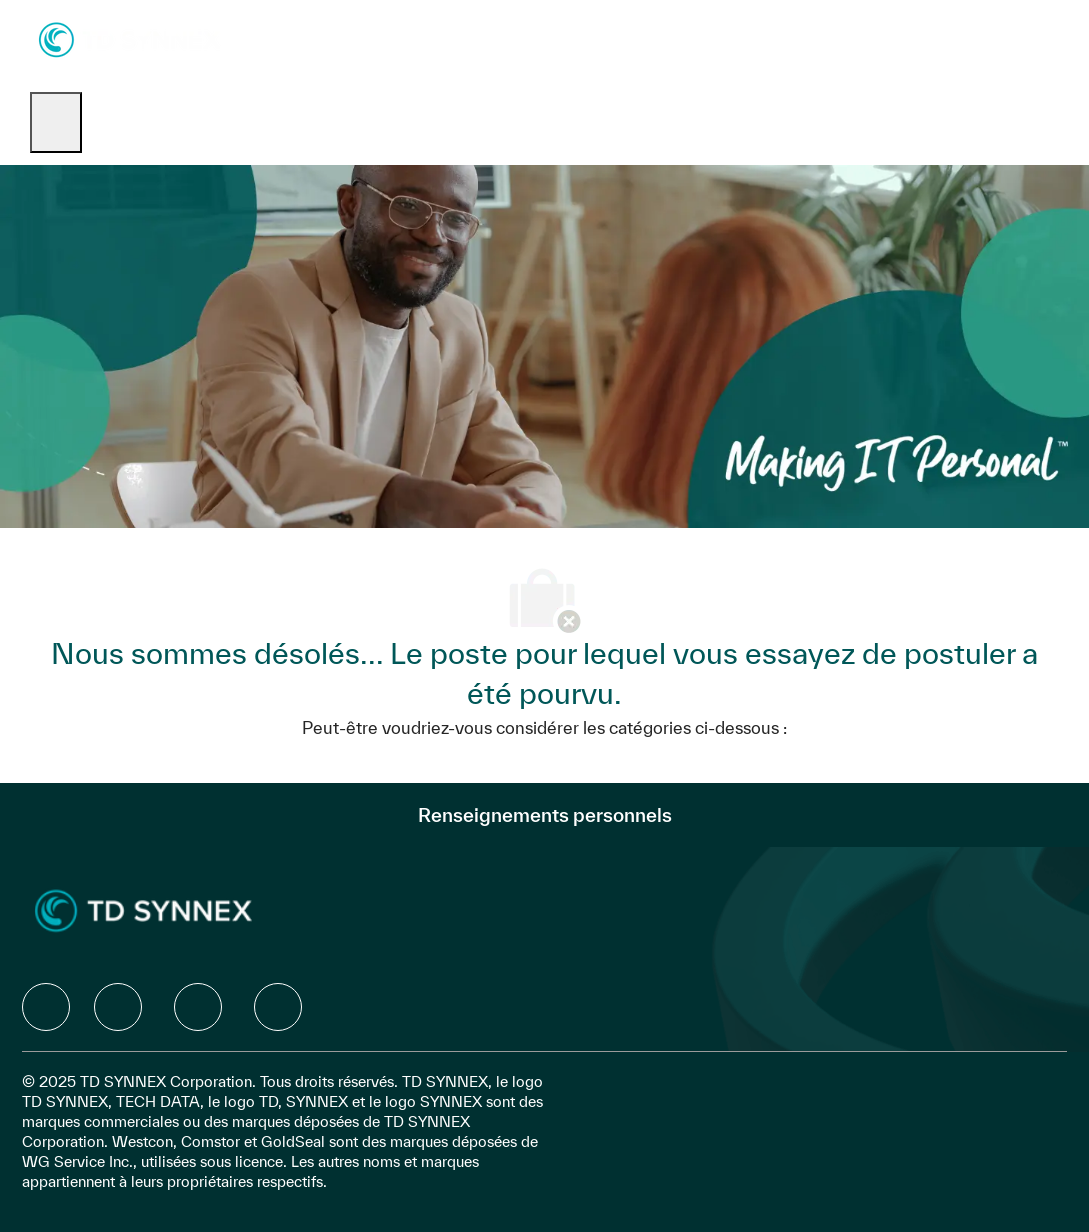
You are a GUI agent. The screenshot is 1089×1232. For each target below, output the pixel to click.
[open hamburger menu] (56, 122)
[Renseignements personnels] (545, 815)
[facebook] (46, 1007)
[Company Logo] (129, 38)
